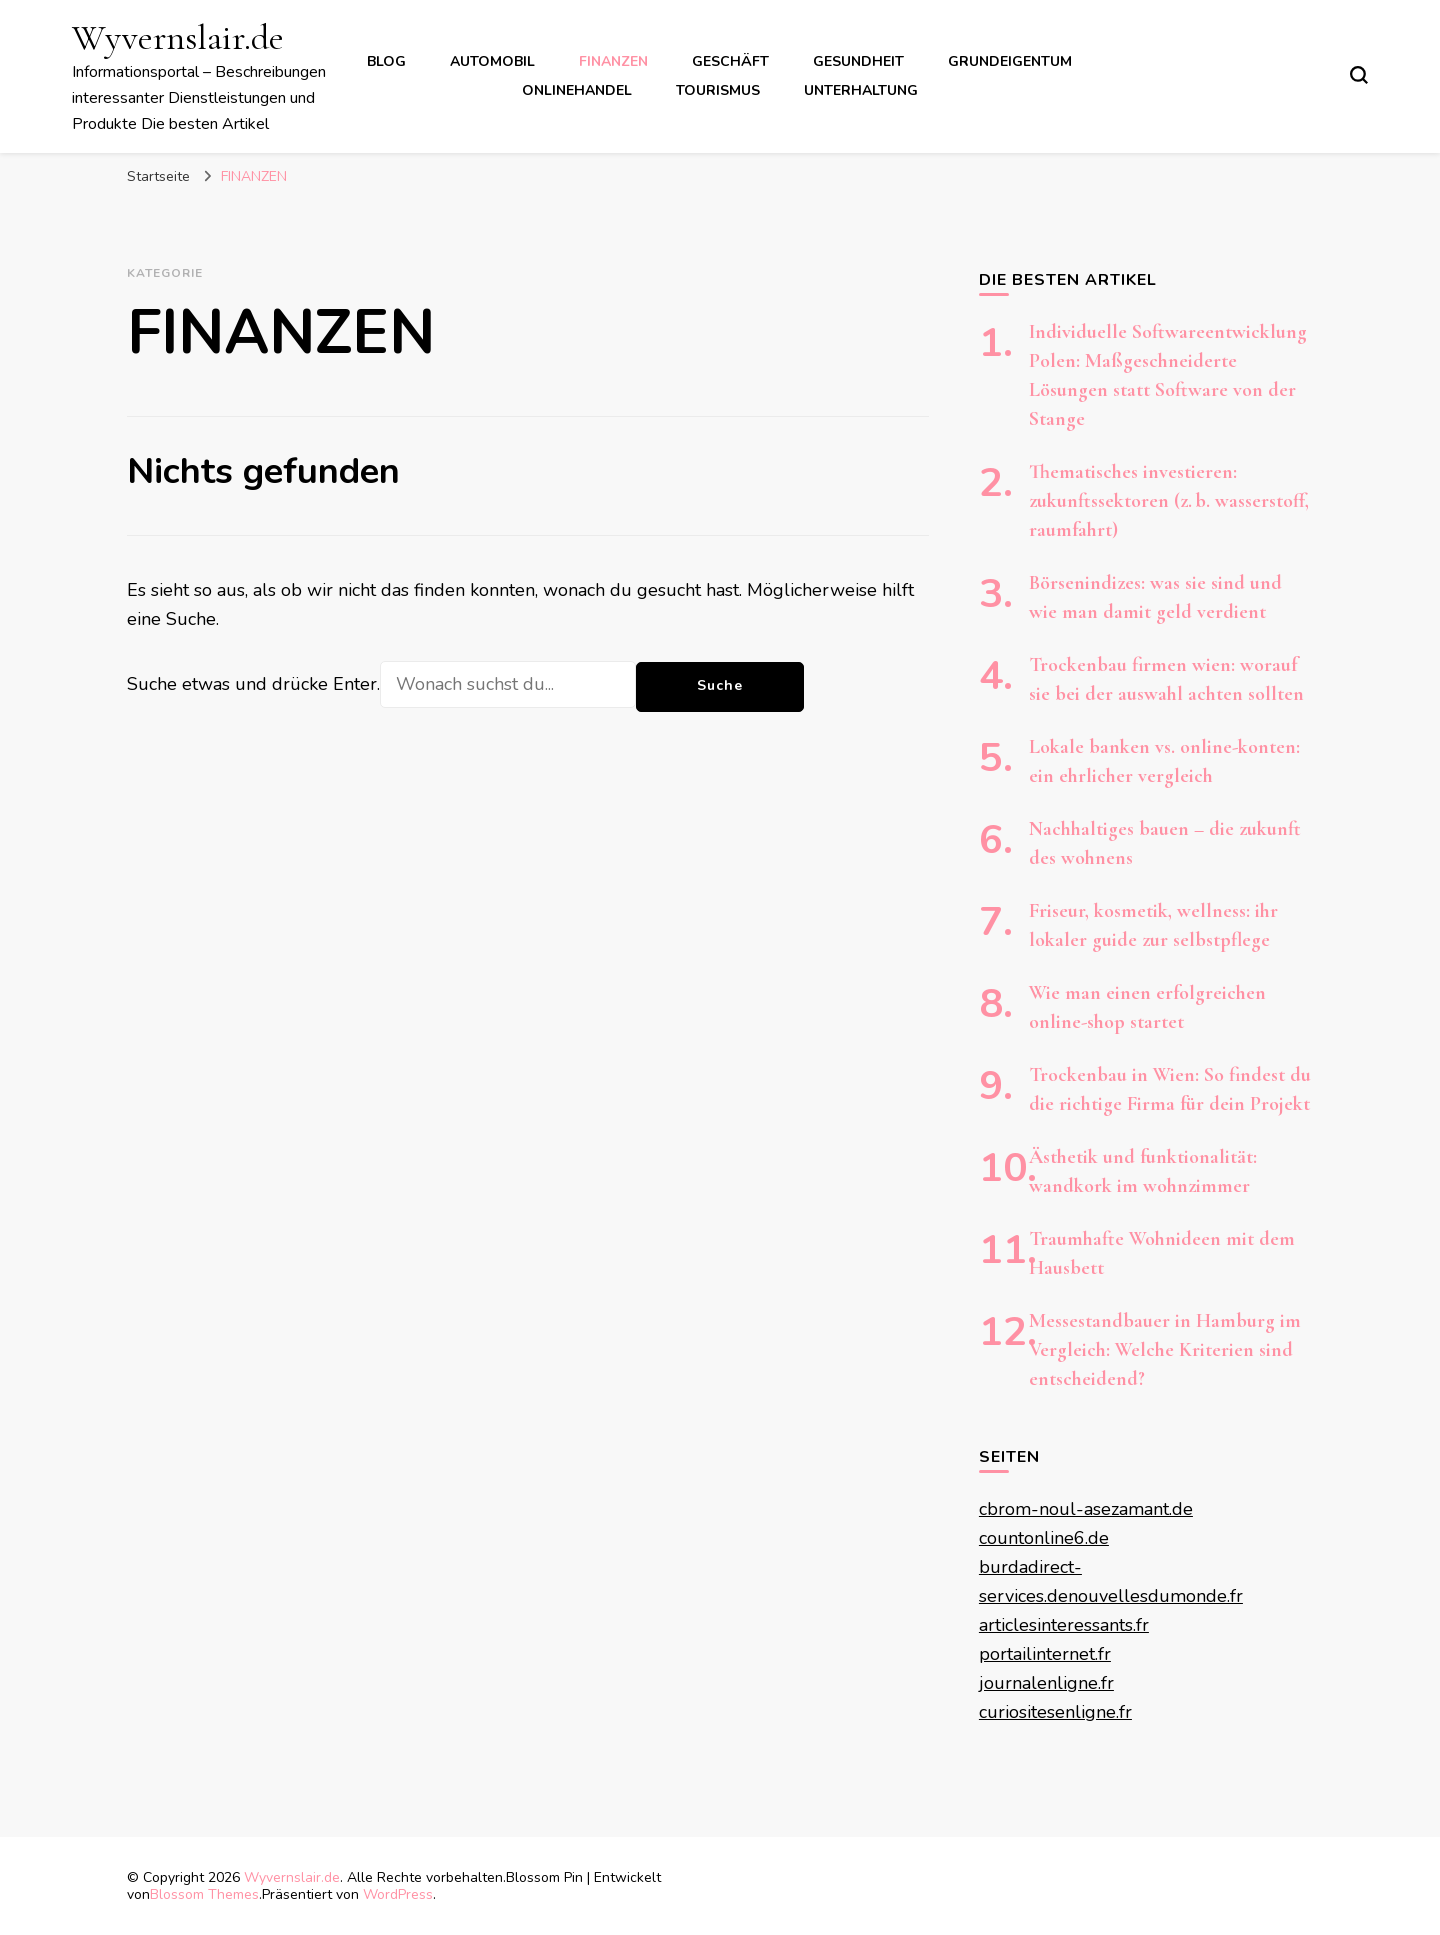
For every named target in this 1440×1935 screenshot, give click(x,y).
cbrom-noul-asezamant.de (1086, 1509)
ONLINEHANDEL (577, 90)
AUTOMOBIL (492, 61)
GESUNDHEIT (858, 61)
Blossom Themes (204, 1894)
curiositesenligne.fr (1055, 1712)
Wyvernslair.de (178, 37)
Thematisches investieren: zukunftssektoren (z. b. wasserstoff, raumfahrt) (1169, 501)
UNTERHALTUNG (861, 90)
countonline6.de (1044, 1538)
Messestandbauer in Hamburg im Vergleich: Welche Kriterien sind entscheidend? (1165, 1350)
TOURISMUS (718, 90)
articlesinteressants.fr (1064, 1625)
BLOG (386, 61)
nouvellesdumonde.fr (1155, 1596)
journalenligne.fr (1046, 1683)
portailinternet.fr (1045, 1654)
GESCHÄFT (730, 61)
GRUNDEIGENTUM (1010, 61)
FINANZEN (613, 61)
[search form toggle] (1359, 75)
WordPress (398, 1894)
